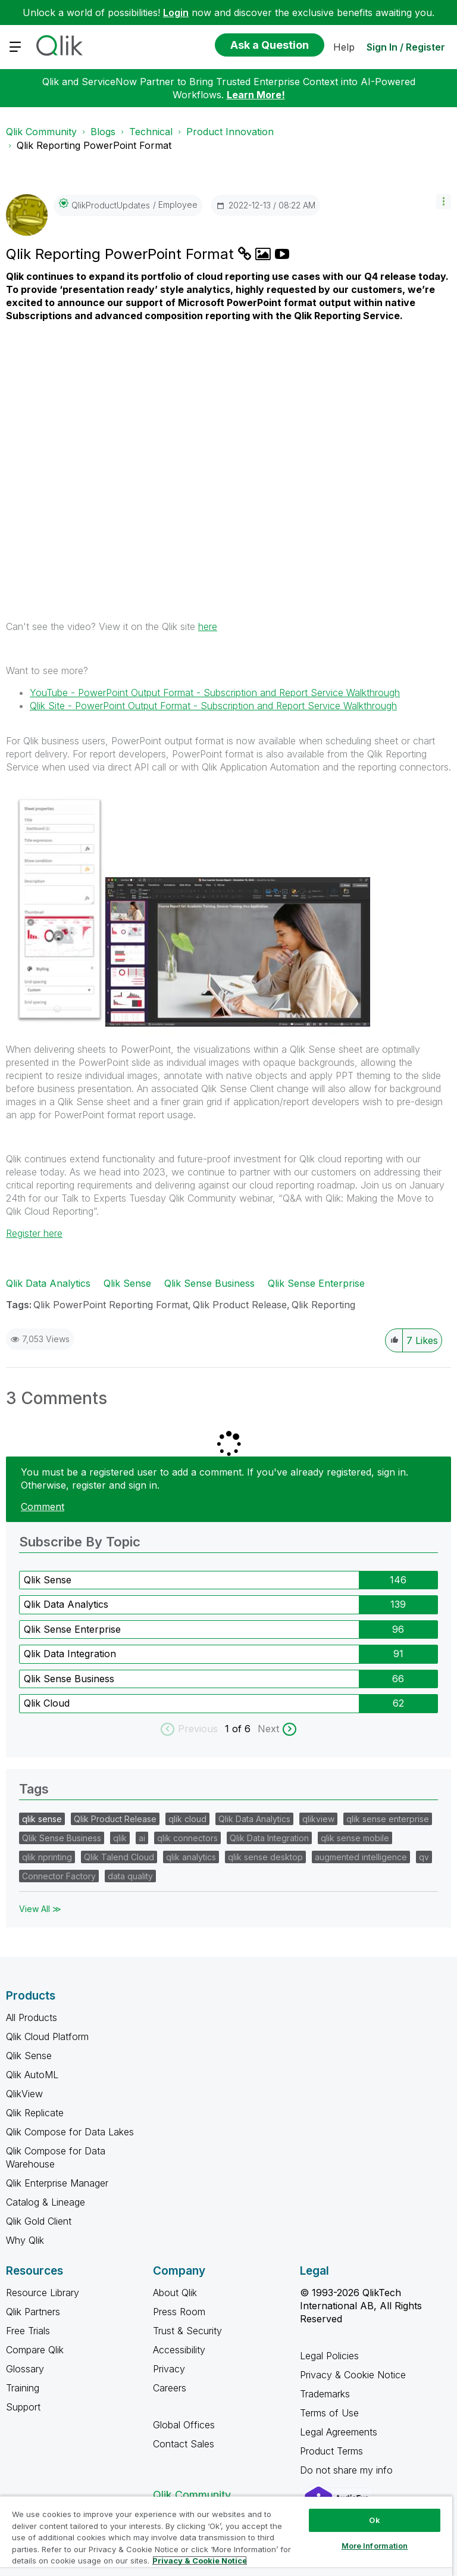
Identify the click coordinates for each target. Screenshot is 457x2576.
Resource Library (42, 2293)
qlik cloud (187, 1819)
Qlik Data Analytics (48, 1283)
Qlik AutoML (32, 2075)
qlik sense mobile (355, 1838)
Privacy (169, 2369)
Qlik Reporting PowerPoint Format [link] (94, 145)
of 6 (242, 1729)
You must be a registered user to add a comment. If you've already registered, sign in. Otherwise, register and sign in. (214, 1478)
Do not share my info (348, 2470)
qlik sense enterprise (387, 1819)
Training (22, 2388)
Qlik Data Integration (70, 1654)
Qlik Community (41, 132)
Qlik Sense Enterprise (316, 1283)
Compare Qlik (35, 2350)
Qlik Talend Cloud (119, 1857)
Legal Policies (329, 2356)
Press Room (179, 2312)
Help (344, 47)
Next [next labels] (268, 1729)
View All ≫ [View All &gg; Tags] (40, 1909)
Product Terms (331, 2451)
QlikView (24, 2094)
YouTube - (215, 692)
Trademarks (325, 2394)
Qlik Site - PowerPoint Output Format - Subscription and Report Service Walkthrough (213, 706)
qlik (120, 1838)
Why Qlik (25, 2240)
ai (142, 1838)
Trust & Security (187, 2331)
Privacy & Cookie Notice (353, 2375)
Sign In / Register (406, 47)
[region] (226, 2536)
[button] (443, 201)
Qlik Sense (127, 1283)
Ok (374, 2520)
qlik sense (42, 1819)
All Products (31, 2017)
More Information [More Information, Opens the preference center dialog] (375, 2545)
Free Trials (28, 2331)
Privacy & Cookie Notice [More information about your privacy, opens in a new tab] (199, 2560)
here (207, 626)
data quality (130, 1876)
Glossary (25, 2369)
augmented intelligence (361, 1857)
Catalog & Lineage (45, 2202)
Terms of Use (329, 2413)
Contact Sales (183, 2444)
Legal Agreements (338, 2432)
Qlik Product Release (240, 1305)
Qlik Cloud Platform (47, 2036)
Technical (151, 132)
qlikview (318, 1819)
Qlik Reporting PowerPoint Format (122, 254)
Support (23, 2407)
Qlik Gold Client (38, 2221)
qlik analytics (191, 1857)
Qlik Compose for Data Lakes (70, 2132)
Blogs (102, 132)
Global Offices (184, 2425)
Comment (42, 1506)
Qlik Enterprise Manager (57, 2183)
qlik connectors (187, 1838)
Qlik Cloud (47, 1703)
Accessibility (179, 2350)
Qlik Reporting (323, 1305)
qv (424, 1857)
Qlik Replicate (35, 2113)
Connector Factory (59, 1876)
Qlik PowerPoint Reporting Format (110, 1305)
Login (176, 12)
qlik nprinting (47, 1857)
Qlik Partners (33, 2312)
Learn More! (256, 95)
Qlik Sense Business (209, 1283)
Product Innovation (230, 132)
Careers (169, 2388)
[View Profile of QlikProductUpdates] (110, 205)
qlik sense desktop (265, 1857)
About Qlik (175, 2293)
